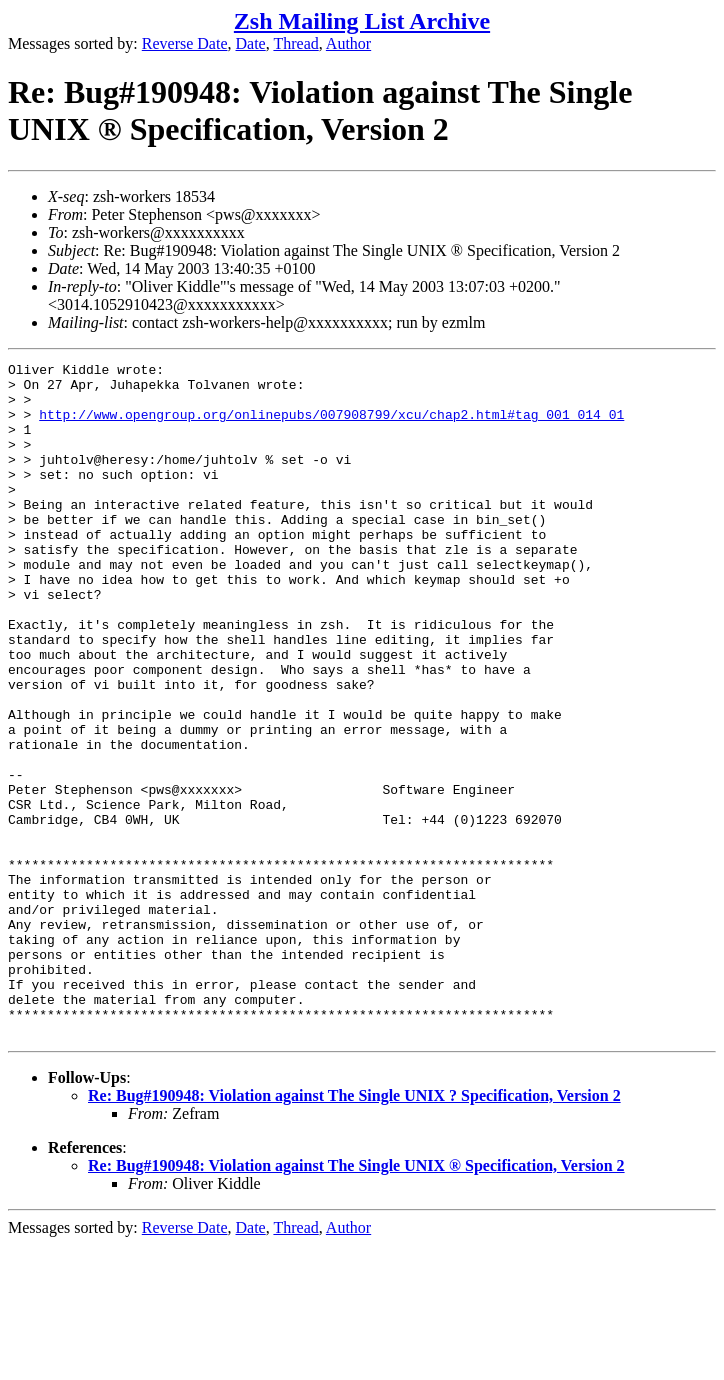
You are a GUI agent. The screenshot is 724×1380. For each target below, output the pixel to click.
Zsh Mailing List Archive (362, 21)
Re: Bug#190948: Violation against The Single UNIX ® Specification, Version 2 (356, 1300)
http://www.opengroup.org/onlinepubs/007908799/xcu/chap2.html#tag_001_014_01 (331, 426)
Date (251, 43)
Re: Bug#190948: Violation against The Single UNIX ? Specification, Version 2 (354, 1230)
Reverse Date (185, 43)
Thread (295, 43)
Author (348, 43)
